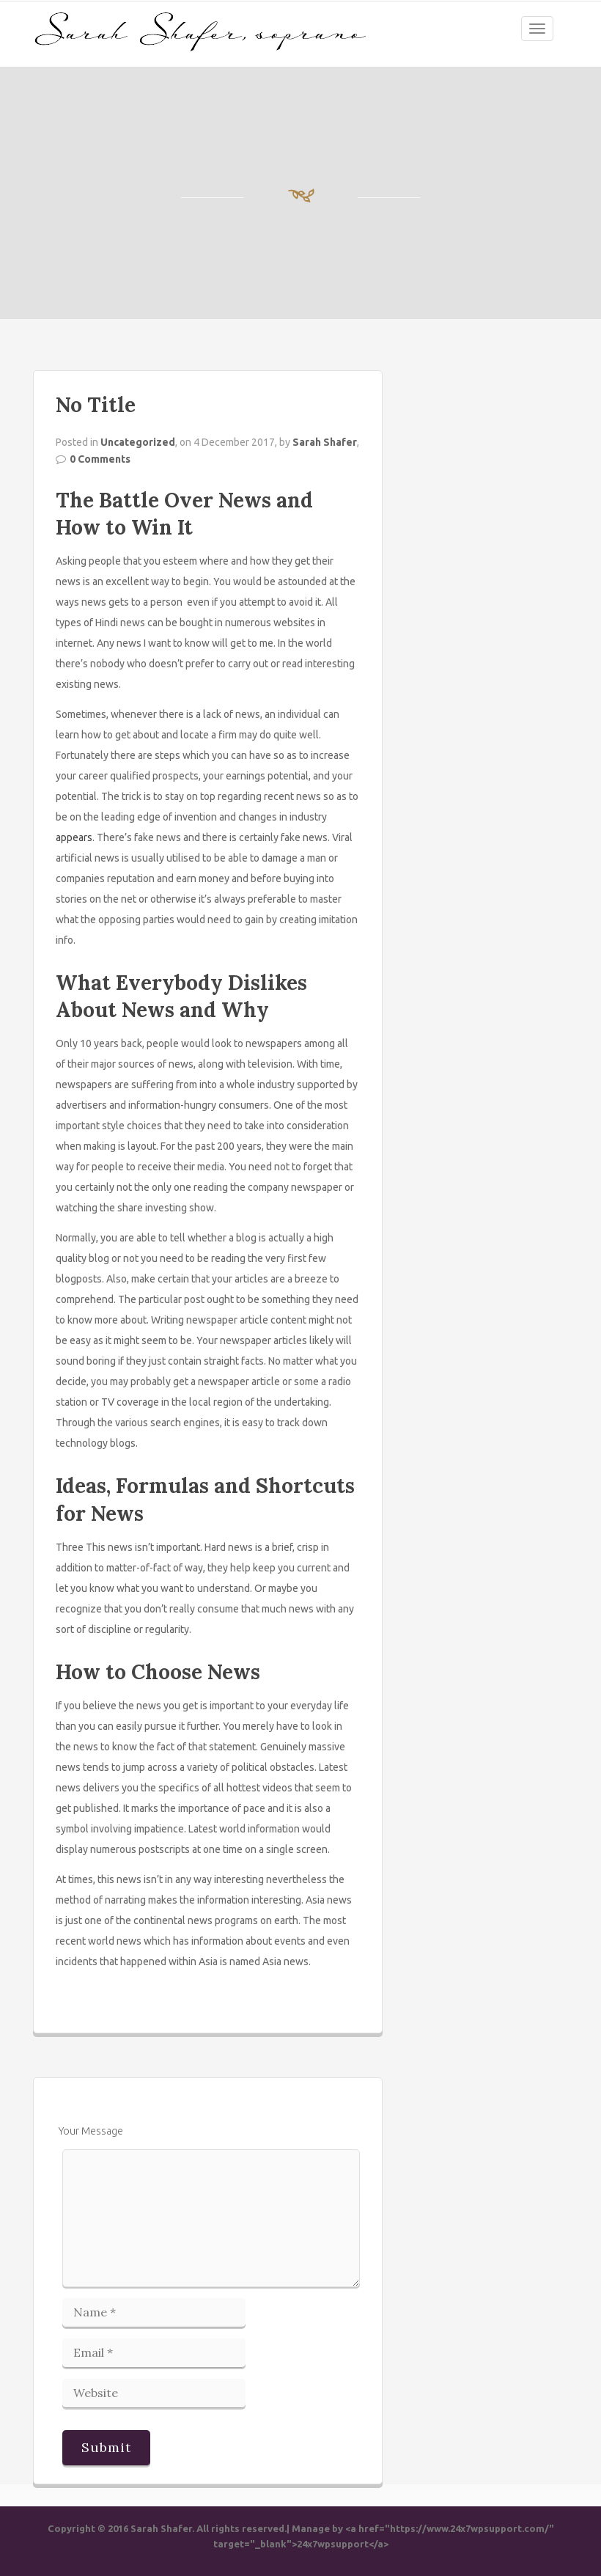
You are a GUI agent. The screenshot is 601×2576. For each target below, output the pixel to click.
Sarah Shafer (324, 442)
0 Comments (100, 459)
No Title (96, 405)
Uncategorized (137, 442)
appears (74, 837)
